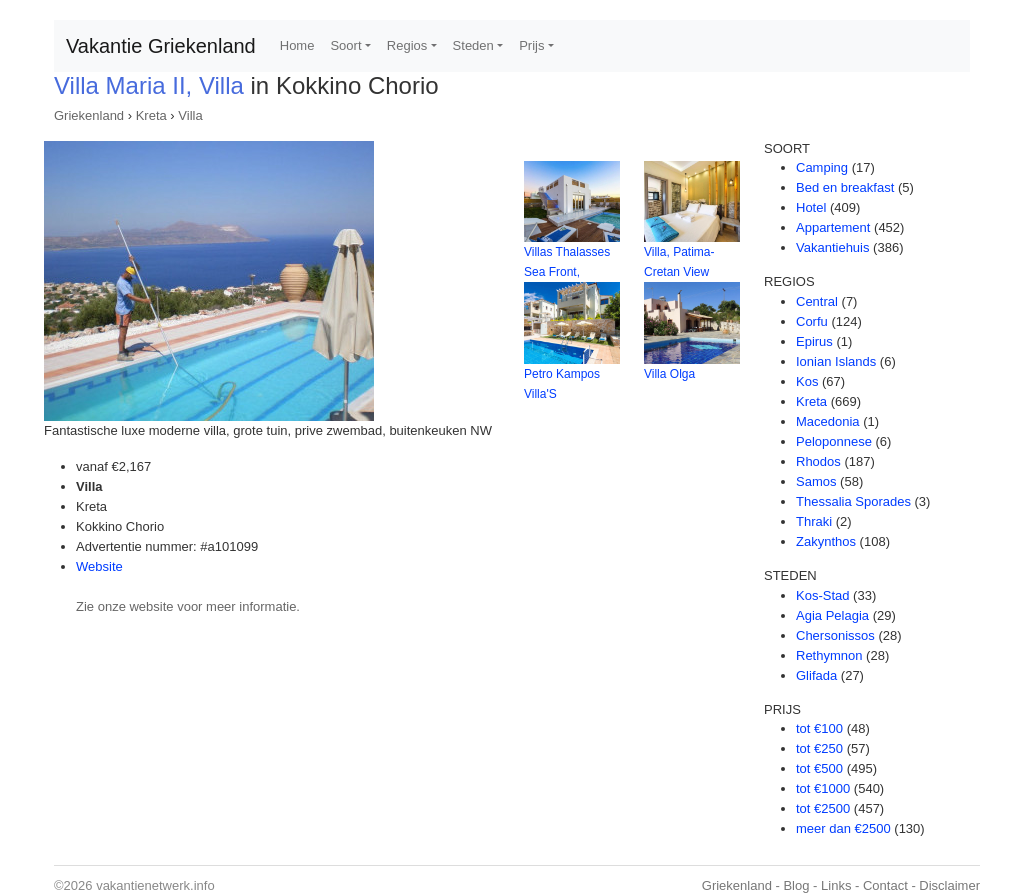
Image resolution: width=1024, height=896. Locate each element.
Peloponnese (834, 441)
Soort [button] (345, 45)
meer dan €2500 (843, 828)
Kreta (151, 115)
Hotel (811, 207)
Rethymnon (829, 655)
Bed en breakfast (845, 187)
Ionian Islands (836, 361)
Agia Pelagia (832, 615)
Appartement (833, 227)
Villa (190, 115)
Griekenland (89, 115)
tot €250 (819, 748)
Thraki (814, 521)
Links (836, 885)
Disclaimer (949, 885)
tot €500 (819, 768)
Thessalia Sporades (853, 501)
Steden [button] (473, 45)
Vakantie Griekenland (161, 46)
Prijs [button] (531, 45)
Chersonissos (835, 635)
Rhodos (818, 461)
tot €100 (819, 728)
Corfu (812, 321)
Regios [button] (407, 45)
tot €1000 (823, 788)
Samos (816, 481)
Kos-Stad (822, 595)
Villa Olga (669, 374)
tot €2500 (823, 808)
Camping (822, 167)
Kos (807, 381)
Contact (885, 885)
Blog (796, 885)
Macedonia (828, 421)
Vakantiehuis (832, 247)
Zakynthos (826, 541)
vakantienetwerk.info (155, 885)
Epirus (814, 341)
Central (817, 301)
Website (99, 566)
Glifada (816, 675)
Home (297, 45)
